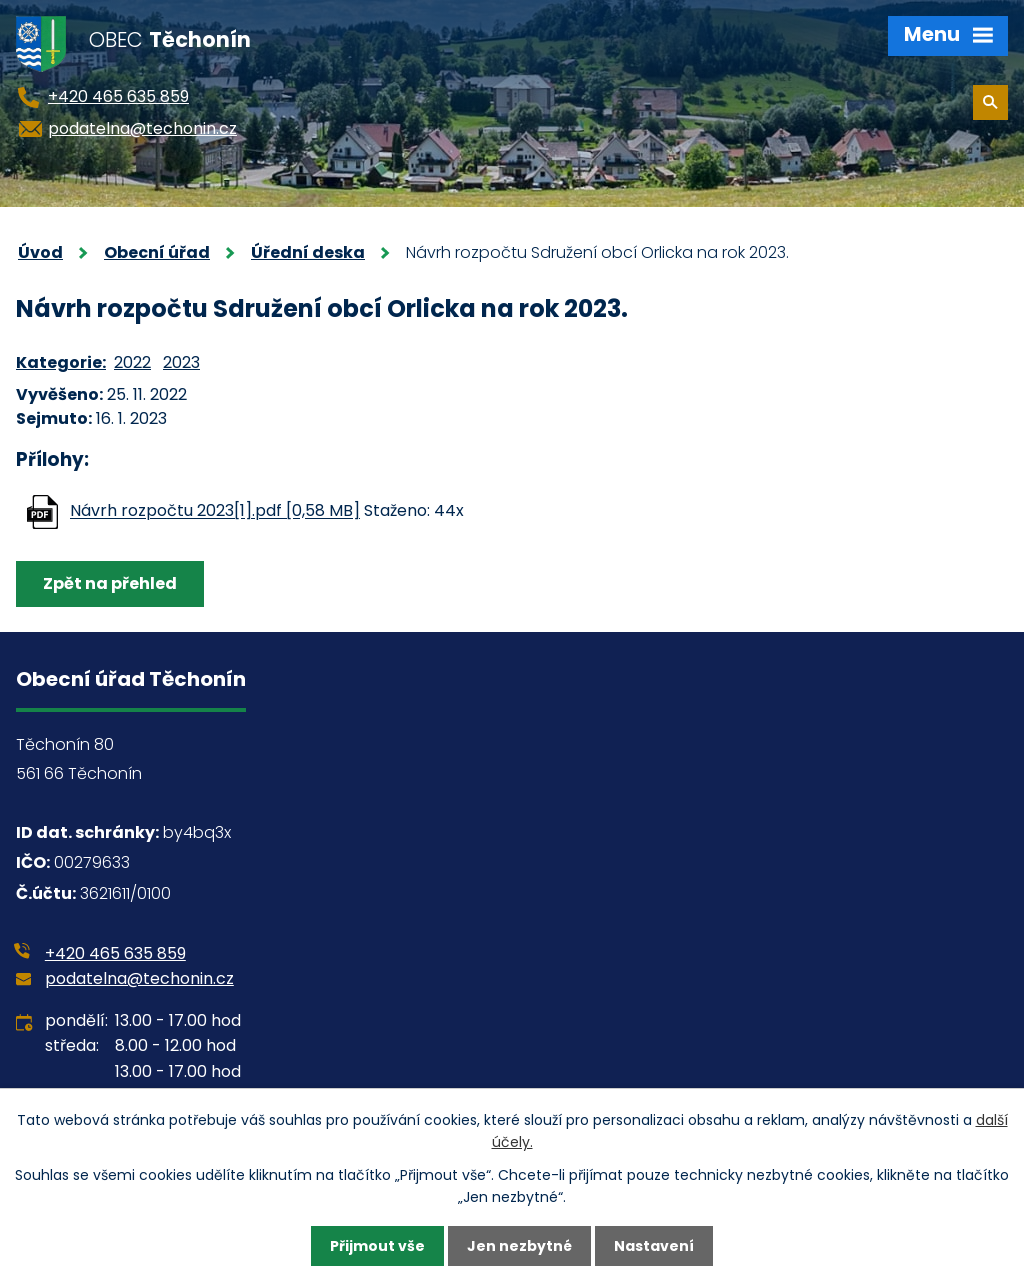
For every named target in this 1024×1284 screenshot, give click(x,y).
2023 (181, 362)
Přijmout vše (377, 1246)
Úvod (40, 252)
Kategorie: (61, 362)
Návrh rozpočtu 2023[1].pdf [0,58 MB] (215, 511)
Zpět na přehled (110, 583)
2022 (132, 362)
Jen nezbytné (519, 1246)
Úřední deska (308, 252)
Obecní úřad (157, 252)
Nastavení (654, 1246)
